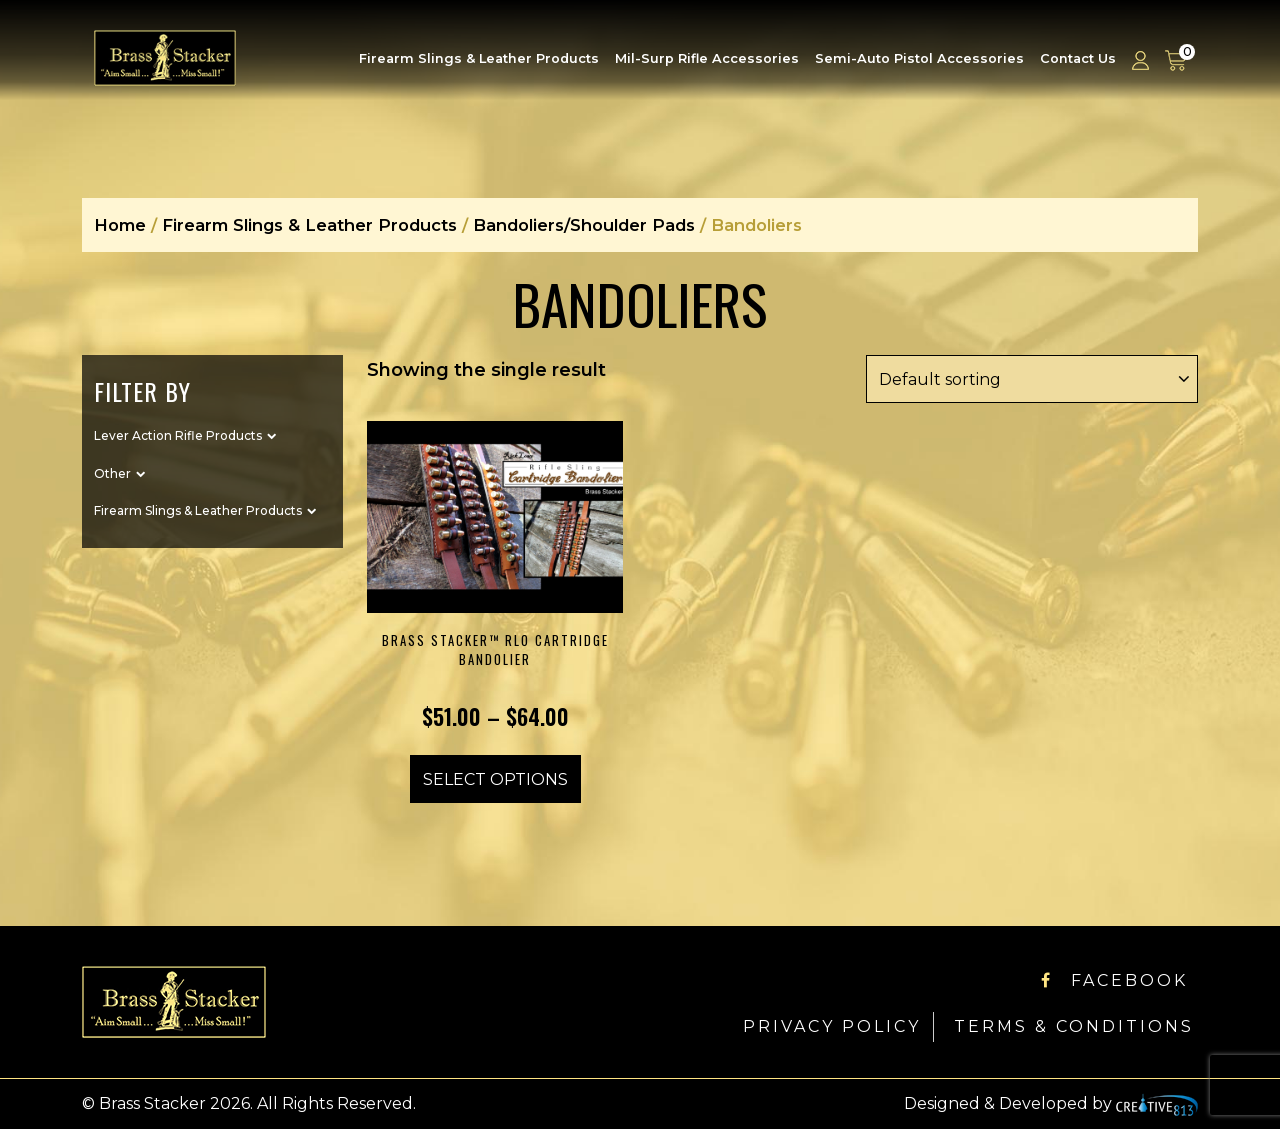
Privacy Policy (832, 1026)
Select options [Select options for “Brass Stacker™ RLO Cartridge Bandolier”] (495, 779)
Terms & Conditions (1074, 1026)
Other (112, 473)
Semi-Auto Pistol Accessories (919, 58)
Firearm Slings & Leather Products (479, 58)
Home (120, 225)
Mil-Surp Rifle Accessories (707, 58)
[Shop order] (1032, 379)
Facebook (1114, 980)
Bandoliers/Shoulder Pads (584, 225)
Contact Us (1078, 58)
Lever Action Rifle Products (178, 435)
